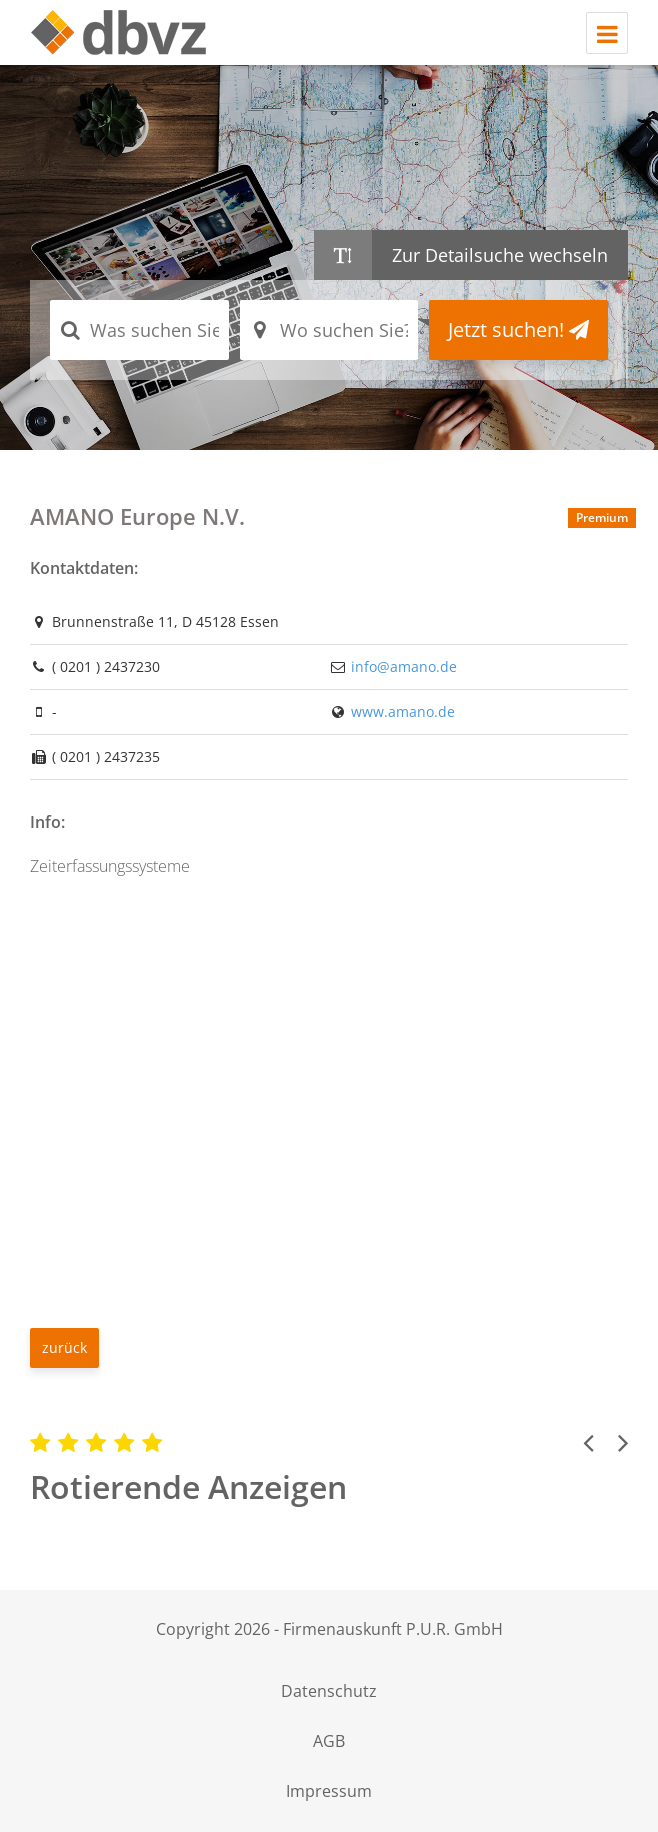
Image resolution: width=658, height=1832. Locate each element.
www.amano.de (403, 711)
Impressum (329, 1791)
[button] (588, 1442)
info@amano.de (404, 666)
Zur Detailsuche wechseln (500, 255)
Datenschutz (329, 1691)
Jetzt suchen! (518, 329)
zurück (64, 1347)
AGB (329, 1741)
